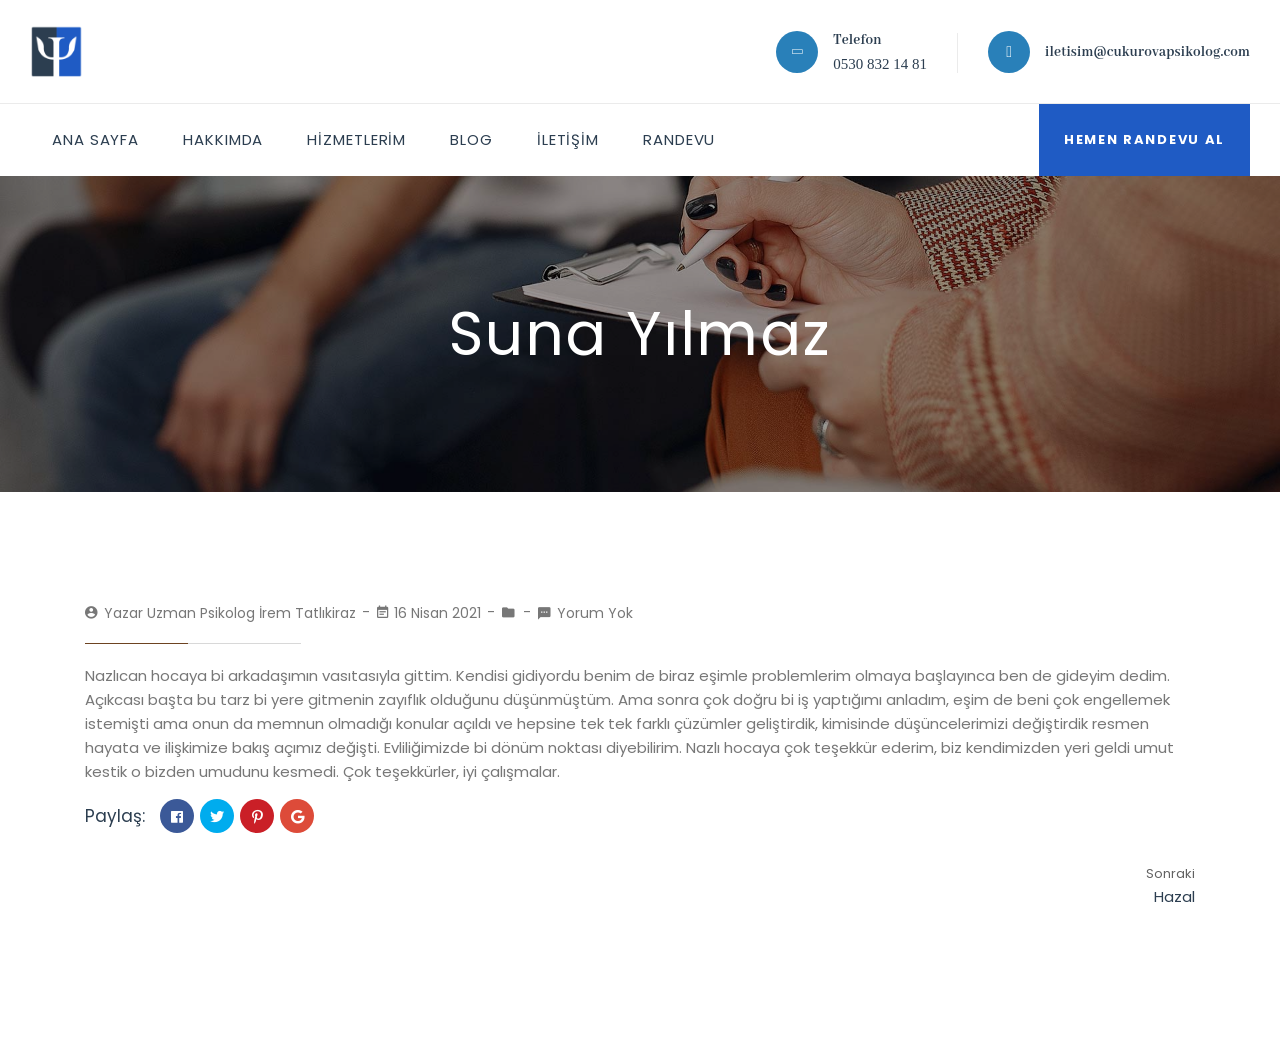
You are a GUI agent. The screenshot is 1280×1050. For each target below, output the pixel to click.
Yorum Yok (595, 613)
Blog (471, 139)
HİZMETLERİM (356, 139)
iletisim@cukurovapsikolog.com (1147, 52)
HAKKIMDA (223, 139)
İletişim (568, 139)
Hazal (1174, 896)
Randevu (679, 139)
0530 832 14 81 (880, 64)
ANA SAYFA (95, 139)
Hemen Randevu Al (1144, 139)
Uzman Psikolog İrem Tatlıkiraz (251, 613)
